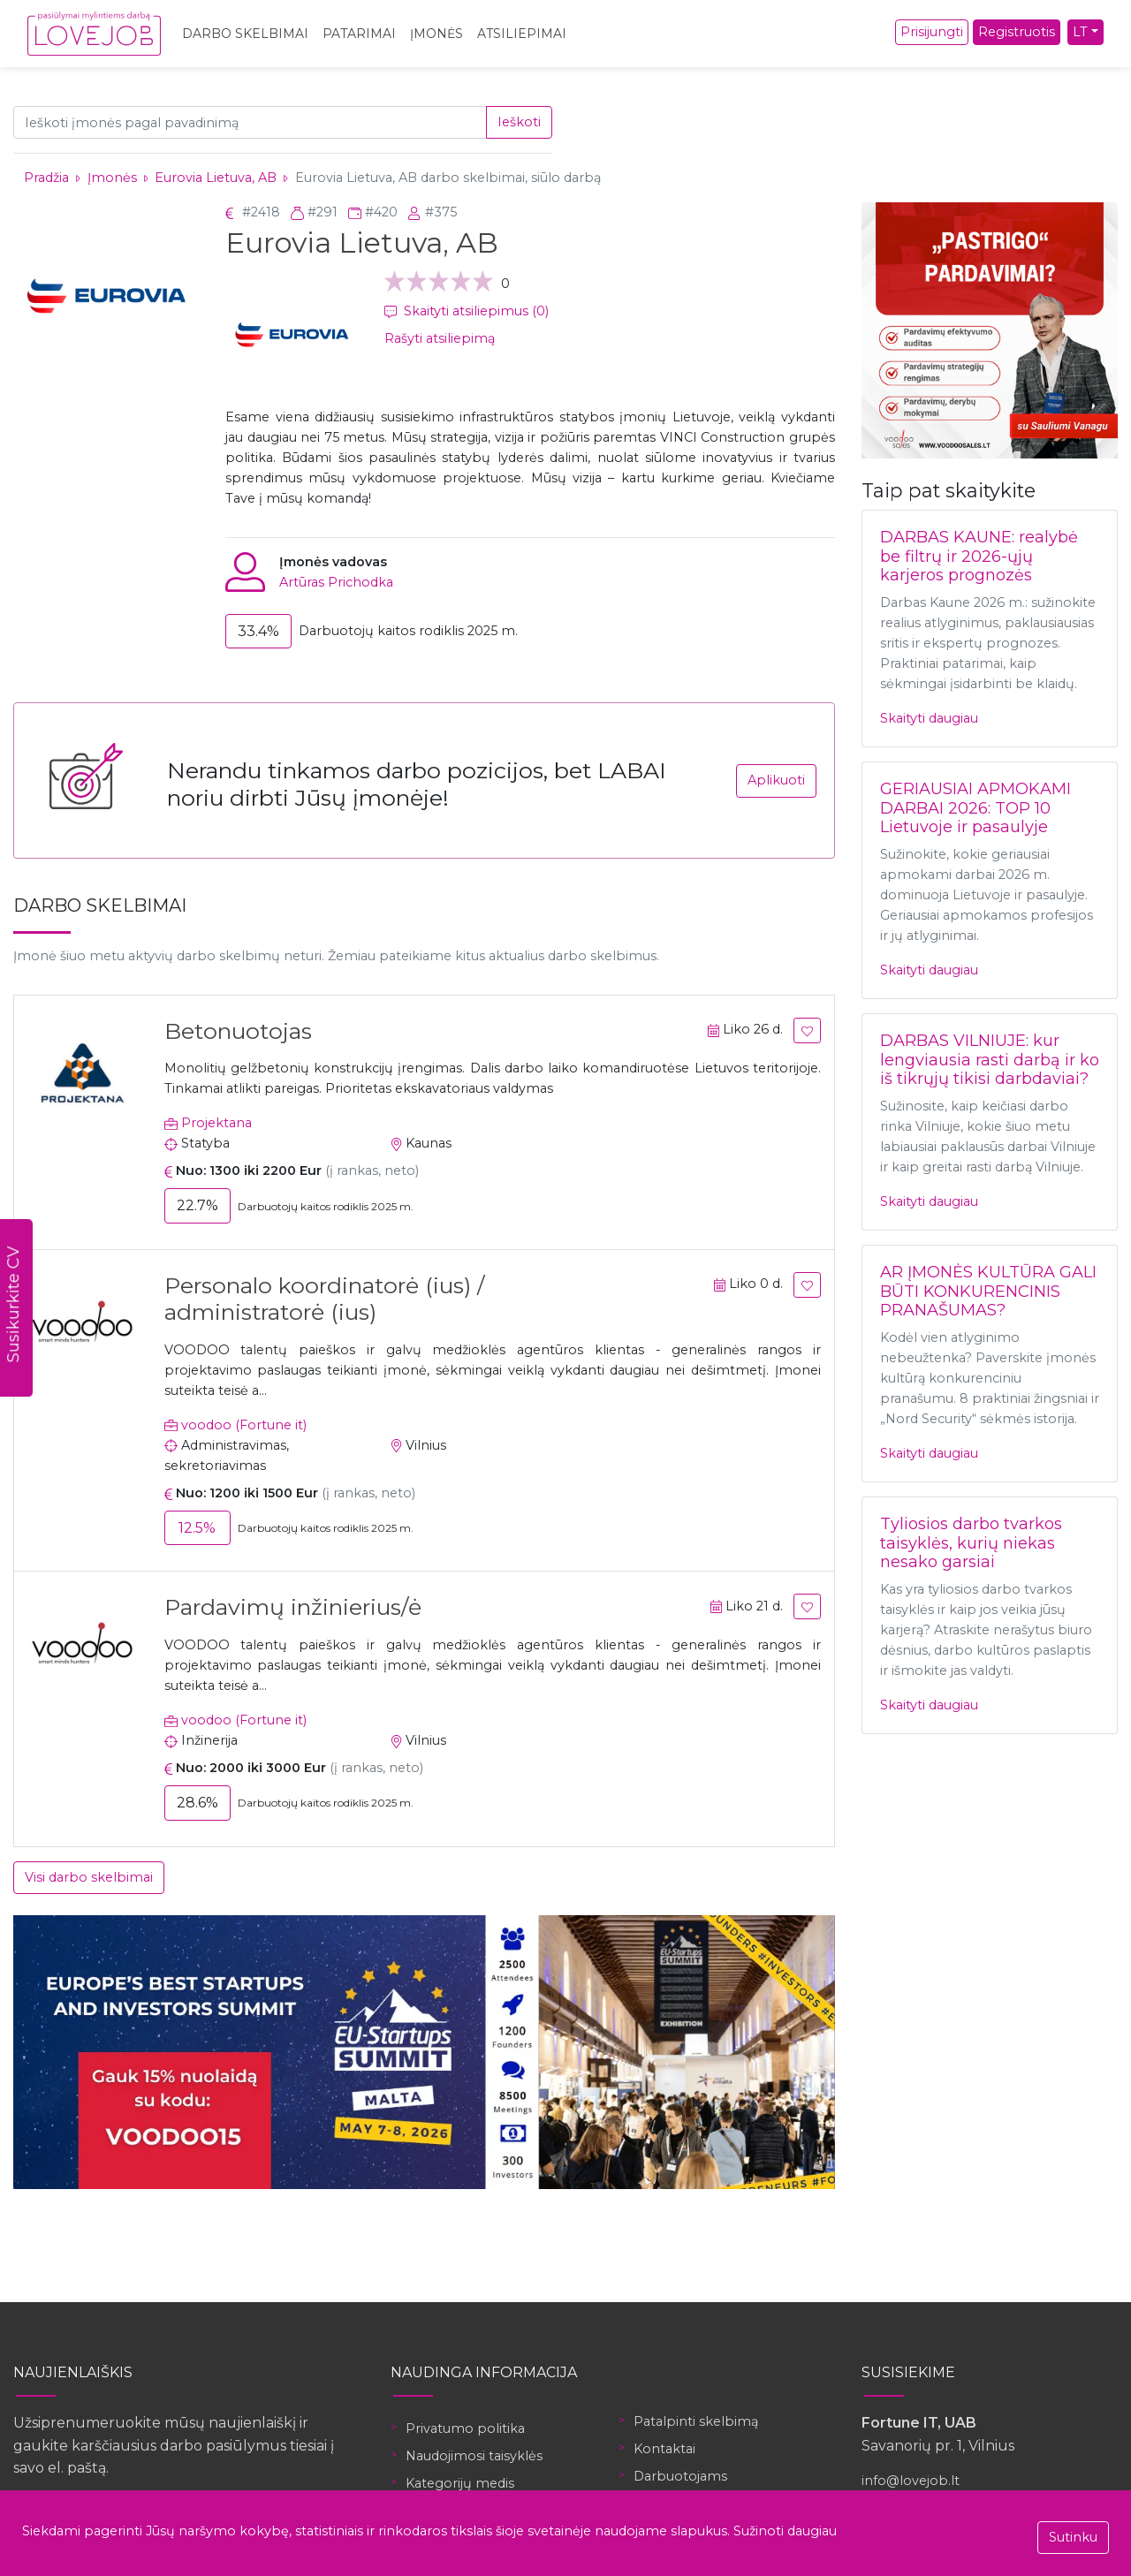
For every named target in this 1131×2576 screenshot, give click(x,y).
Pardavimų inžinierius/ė (292, 1607)
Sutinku (1073, 2537)
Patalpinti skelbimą (696, 2421)
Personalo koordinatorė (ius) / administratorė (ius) (324, 1298)
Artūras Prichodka (336, 582)
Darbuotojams (680, 2476)
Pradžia (46, 178)
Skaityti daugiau (929, 718)
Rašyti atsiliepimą (439, 338)
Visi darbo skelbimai (89, 1877)
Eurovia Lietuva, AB (216, 178)
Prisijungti (931, 32)
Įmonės (436, 34)
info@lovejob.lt (911, 2481)
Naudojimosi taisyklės (474, 2456)
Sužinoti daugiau (785, 2531)
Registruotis (1016, 32)
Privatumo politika (465, 2428)
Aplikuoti (776, 780)
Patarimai (359, 34)
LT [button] (1080, 32)
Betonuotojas (238, 1031)
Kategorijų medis (460, 2483)
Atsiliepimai (521, 34)
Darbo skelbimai (245, 34)
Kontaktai (664, 2449)
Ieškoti (519, 122)
